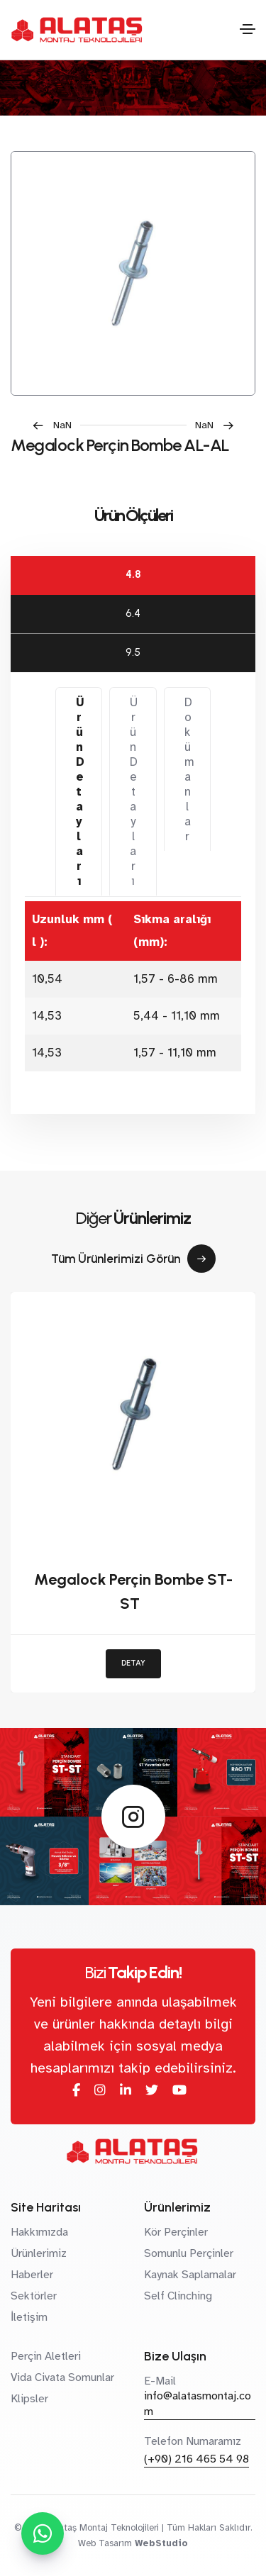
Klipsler (29, 2399)
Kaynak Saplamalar (190, 2275)
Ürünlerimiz (39, 2253)
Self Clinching (178, 2296)
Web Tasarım (105, 2543)
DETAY (133, 1663)
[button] (56, 425)
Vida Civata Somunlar (62, 2377)
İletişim (29, 2317)
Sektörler (34, 2296)
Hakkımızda (39, 2232)
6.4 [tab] (133, 613)
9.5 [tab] (133, 652)
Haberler (32, 2275)
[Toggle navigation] (247, 29)
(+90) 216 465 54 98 (196, 2459)
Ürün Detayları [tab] (80, 791)
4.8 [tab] (133, 574)
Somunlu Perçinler (188, 2253)
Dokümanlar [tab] (189, 769)
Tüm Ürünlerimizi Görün (133, 1258)
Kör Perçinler (176, 2232)
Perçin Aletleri (46, 2356)
